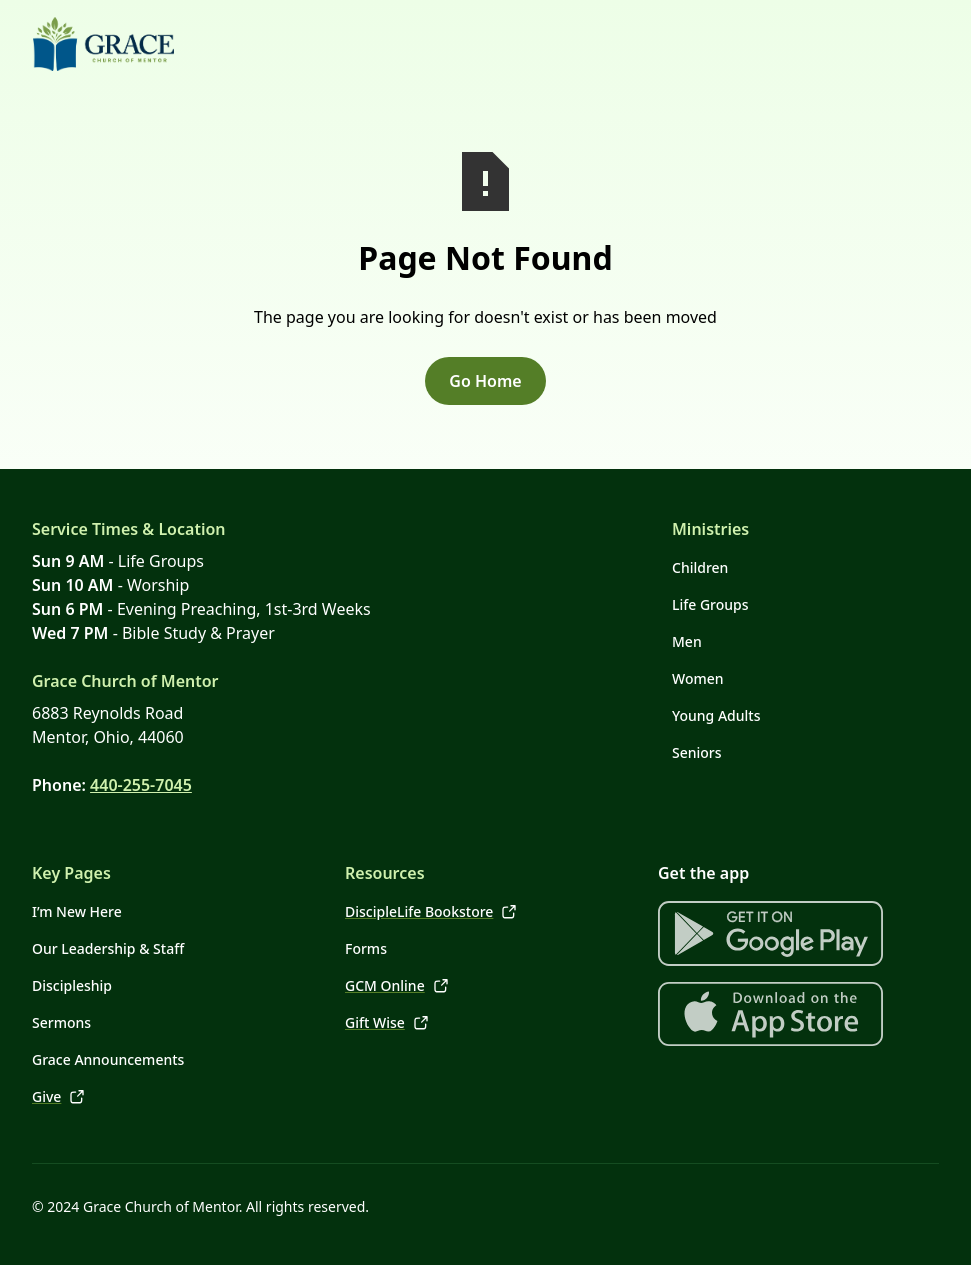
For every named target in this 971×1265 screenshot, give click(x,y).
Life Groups (710, 604)
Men (687, 641)
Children (700, 567)
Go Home (485, 381)
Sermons (61, 1022)
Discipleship (72, 985)
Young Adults (716, 715)
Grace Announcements (108, 1059)
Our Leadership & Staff (108, 948)
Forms (366, 948)
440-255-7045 (141, 785)
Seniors (697, 752)
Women (698, 678)
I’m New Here (77, 911)
